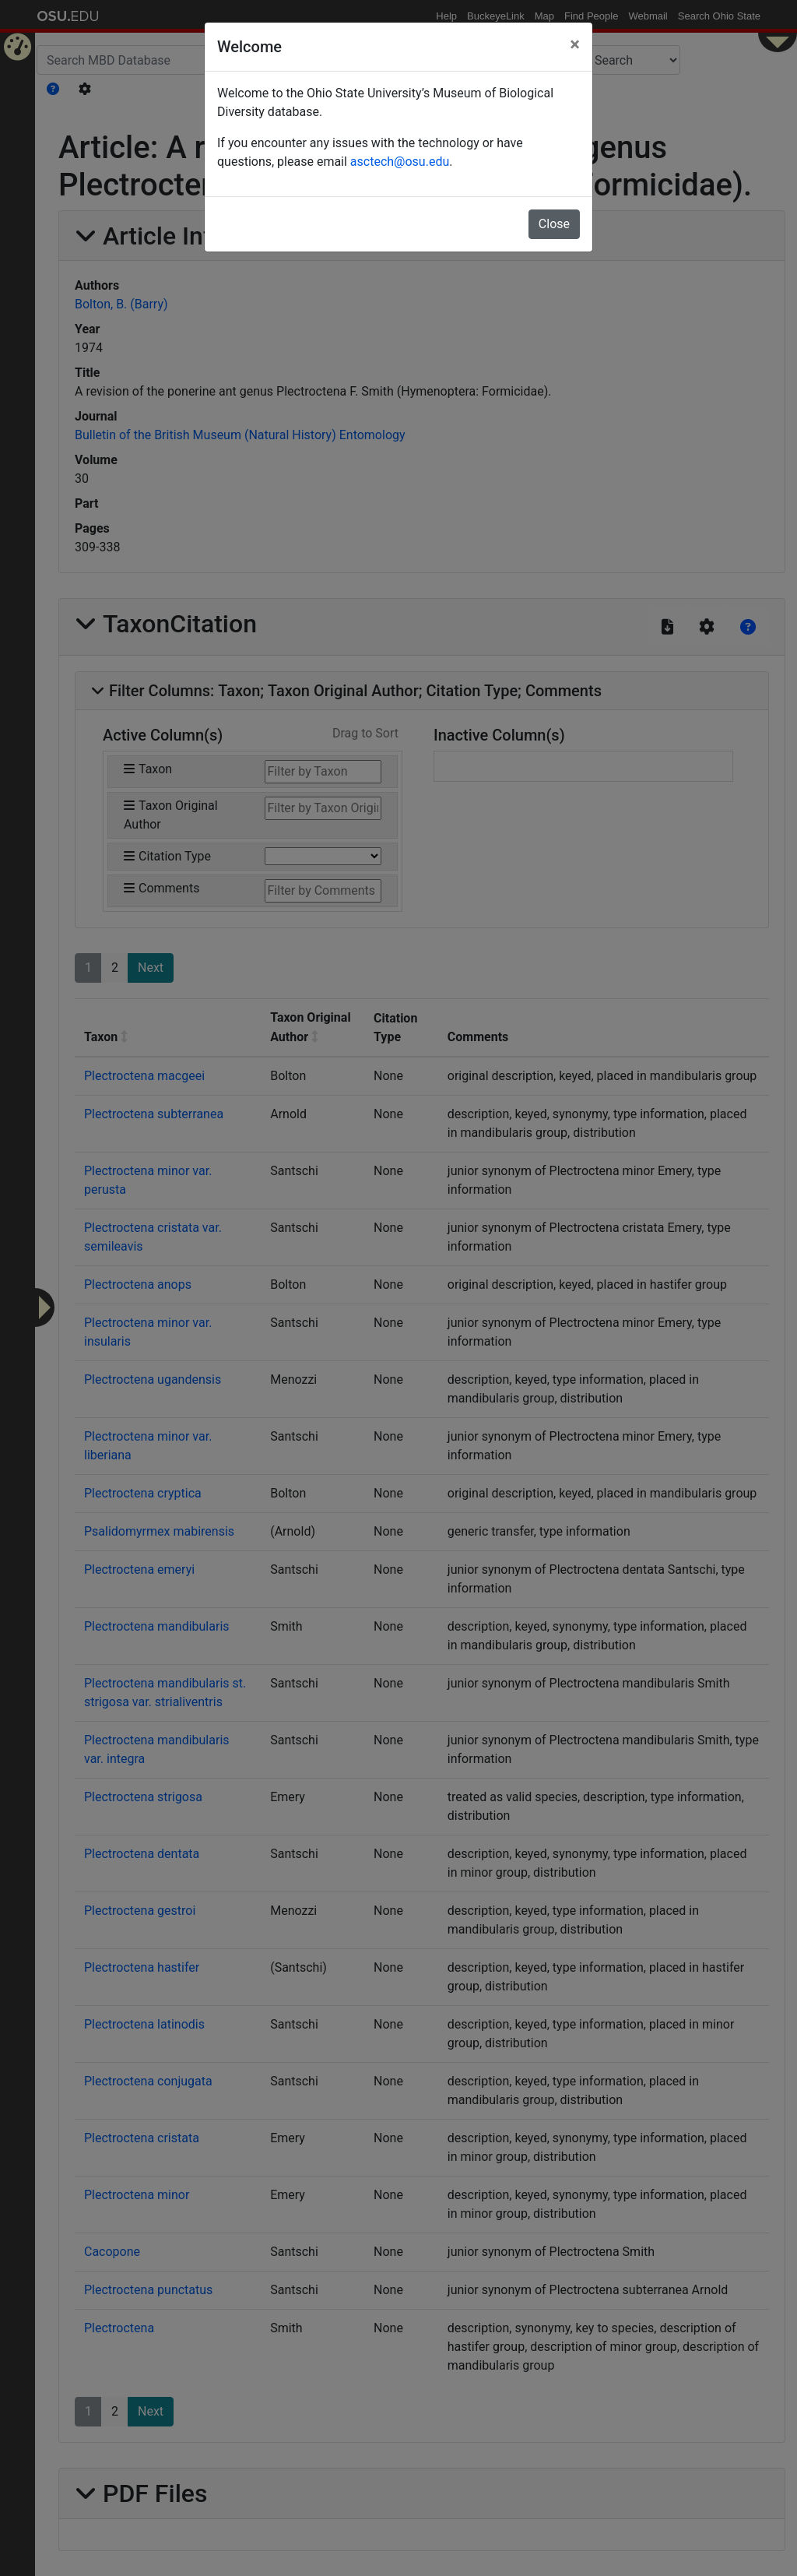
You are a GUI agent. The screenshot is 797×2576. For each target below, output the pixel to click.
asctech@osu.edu (399, 161)
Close (554, 223)
